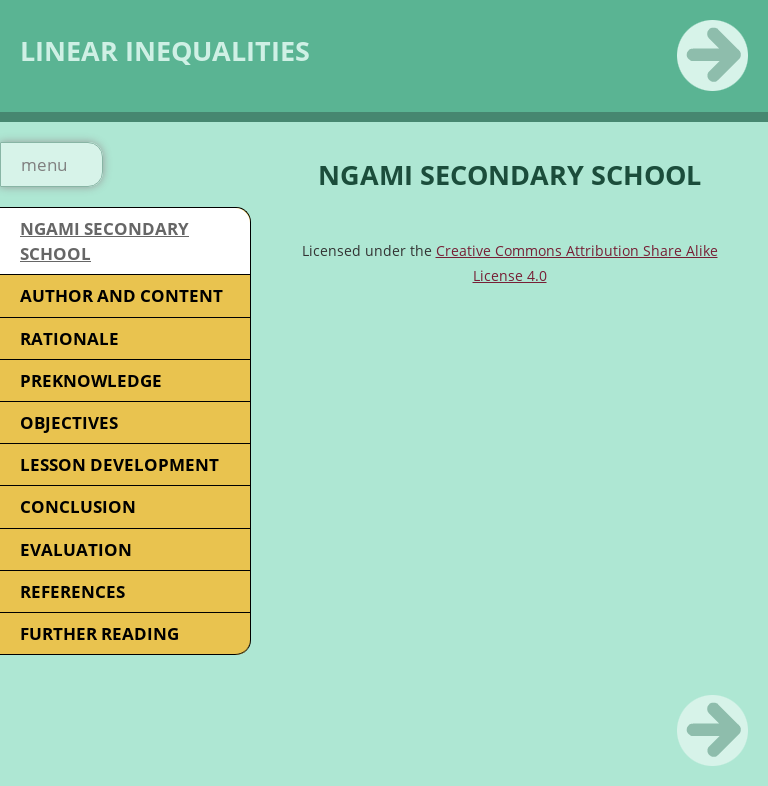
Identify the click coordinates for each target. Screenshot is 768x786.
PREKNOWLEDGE (91, 380)
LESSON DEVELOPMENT (119, 464)
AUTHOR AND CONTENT (121, 295)
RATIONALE (69, 338)
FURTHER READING (99, 633)
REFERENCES (72, 591)
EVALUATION (76, 549)
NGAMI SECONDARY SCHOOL (104, 241)
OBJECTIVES (69, 422)
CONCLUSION (78, 506)
